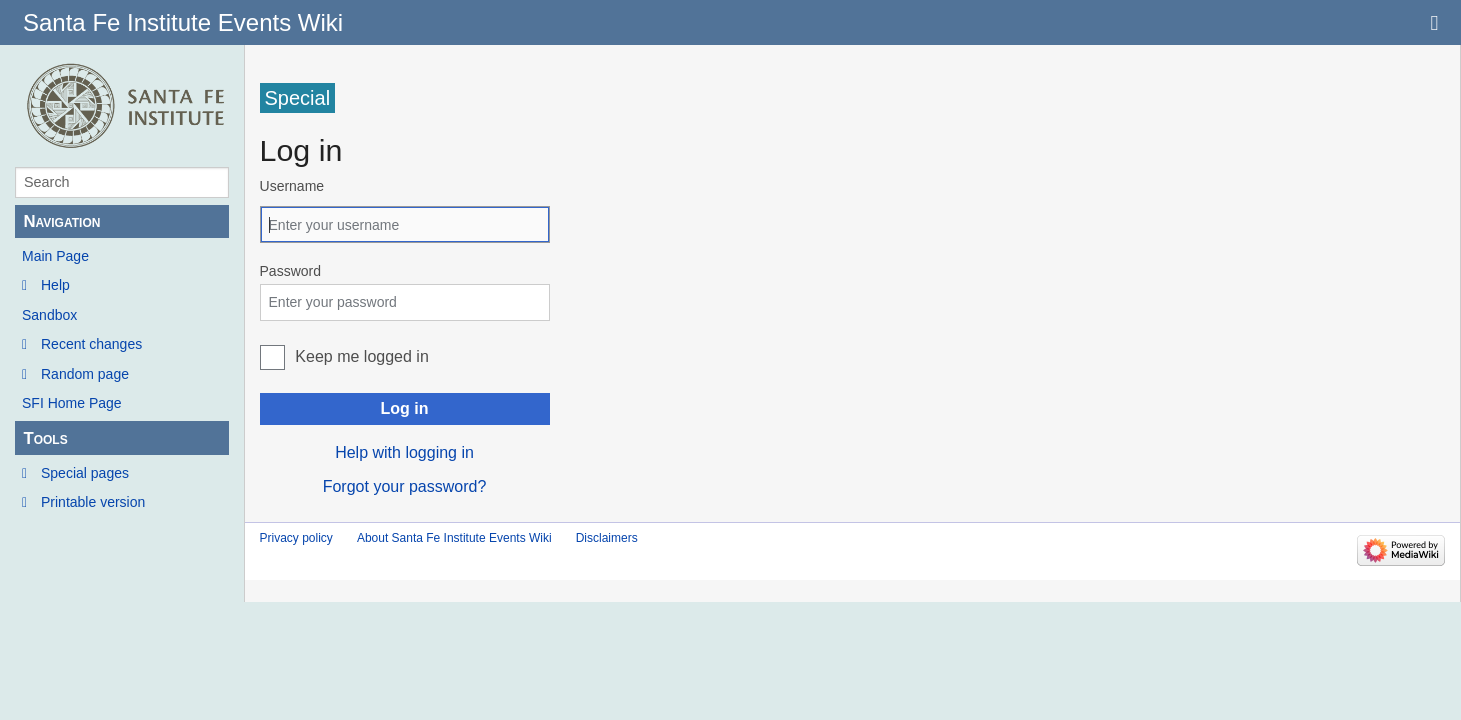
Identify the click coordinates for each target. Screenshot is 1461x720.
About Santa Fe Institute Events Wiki (454, 538)
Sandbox (49, 315)
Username (292, 186)
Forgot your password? (405, 486)
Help (55, 285)
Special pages (85, 473)
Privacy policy (296, 538)
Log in (405, 408)
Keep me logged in (361, 356)
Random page (85, 374)
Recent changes (91, 344)
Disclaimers (607, 538)
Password (290, 271)
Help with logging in (404, 452)
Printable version (93, 502)
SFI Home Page (72, 403)
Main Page (55, 256)
